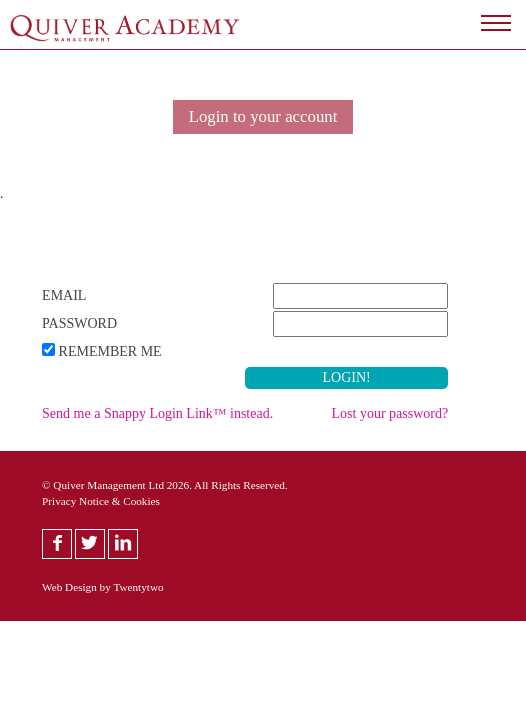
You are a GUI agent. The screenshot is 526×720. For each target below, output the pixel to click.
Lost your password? (390, 413)
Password (79, 323)
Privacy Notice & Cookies (101, 501)
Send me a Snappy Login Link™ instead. (157, 413)
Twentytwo (138, 587)
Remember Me (110, 351)
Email (64, 295)
